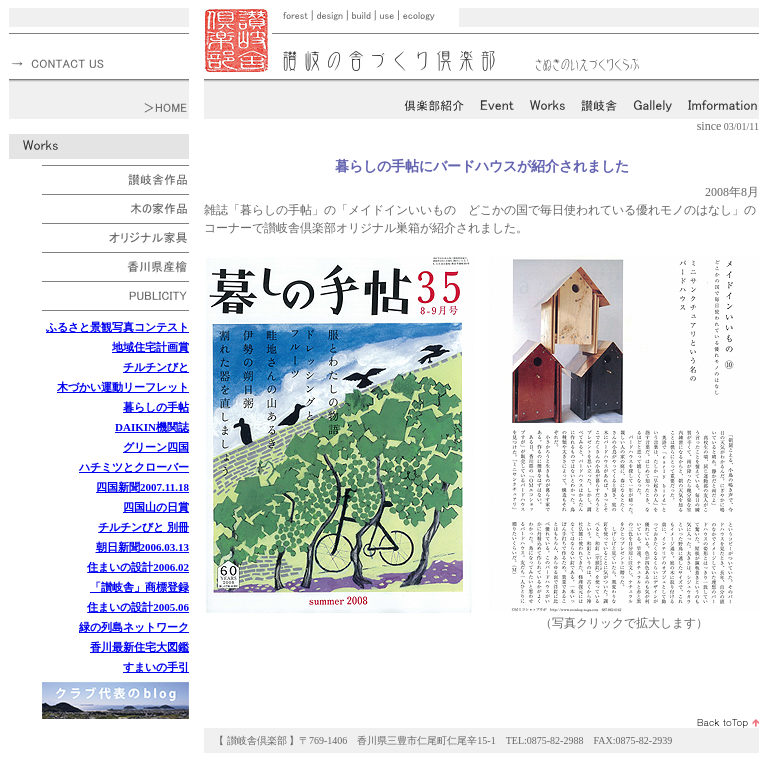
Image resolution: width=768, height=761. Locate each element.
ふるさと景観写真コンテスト (117, 327)
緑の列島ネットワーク (134, 627)
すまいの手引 (156, 667)
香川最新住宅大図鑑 (139, 647)
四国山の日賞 (156, 507)
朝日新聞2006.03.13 (143, 547)
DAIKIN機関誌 (152, 427)
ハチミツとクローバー (134, 467)
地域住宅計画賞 (150, 347)
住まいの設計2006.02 (138, 567)
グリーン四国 (156, 447)
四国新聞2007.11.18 (142, 487)
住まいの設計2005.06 (138, 607)
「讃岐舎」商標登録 (139, 587)
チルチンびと (156, 367)
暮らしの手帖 (156, 407)
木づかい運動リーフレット (123, 387)
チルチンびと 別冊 (143, 527)
